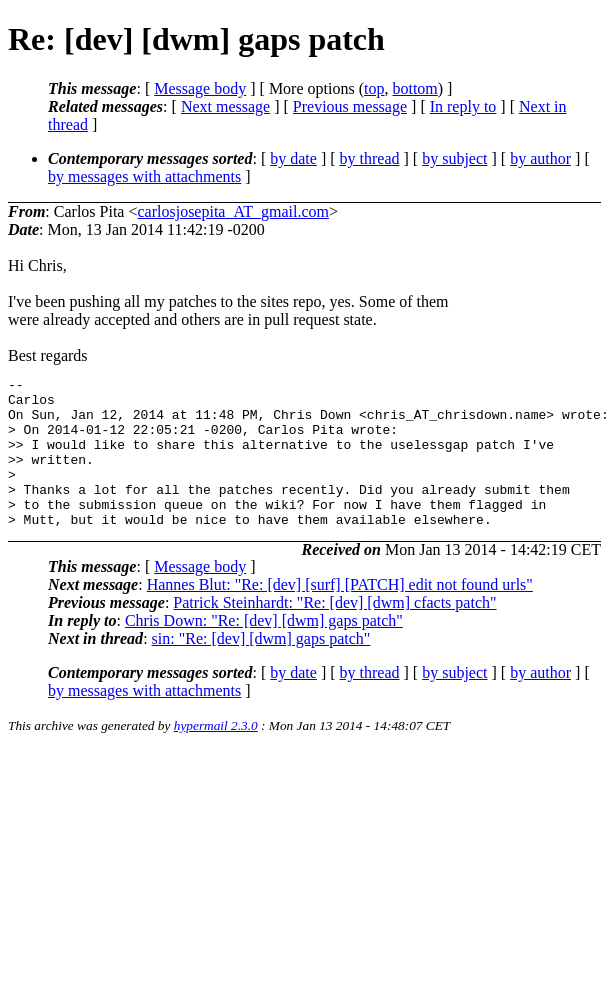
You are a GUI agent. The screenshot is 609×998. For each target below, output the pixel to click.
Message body (200, 88)
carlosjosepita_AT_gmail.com (233, 211)
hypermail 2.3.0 (216, 755)
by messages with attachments (144, 176)
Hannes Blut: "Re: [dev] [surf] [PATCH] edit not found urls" (340, 614)
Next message (225, 106)
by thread (370, 158)
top (374, 88)
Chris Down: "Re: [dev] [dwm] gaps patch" (264, 650)
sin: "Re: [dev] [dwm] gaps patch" (261, 668)
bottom (414, 88)
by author (540, 158)
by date (293, 158)
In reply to (463, 106)
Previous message (350, 106)
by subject (454, 158)
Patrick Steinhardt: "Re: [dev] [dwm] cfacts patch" (334, 632)
